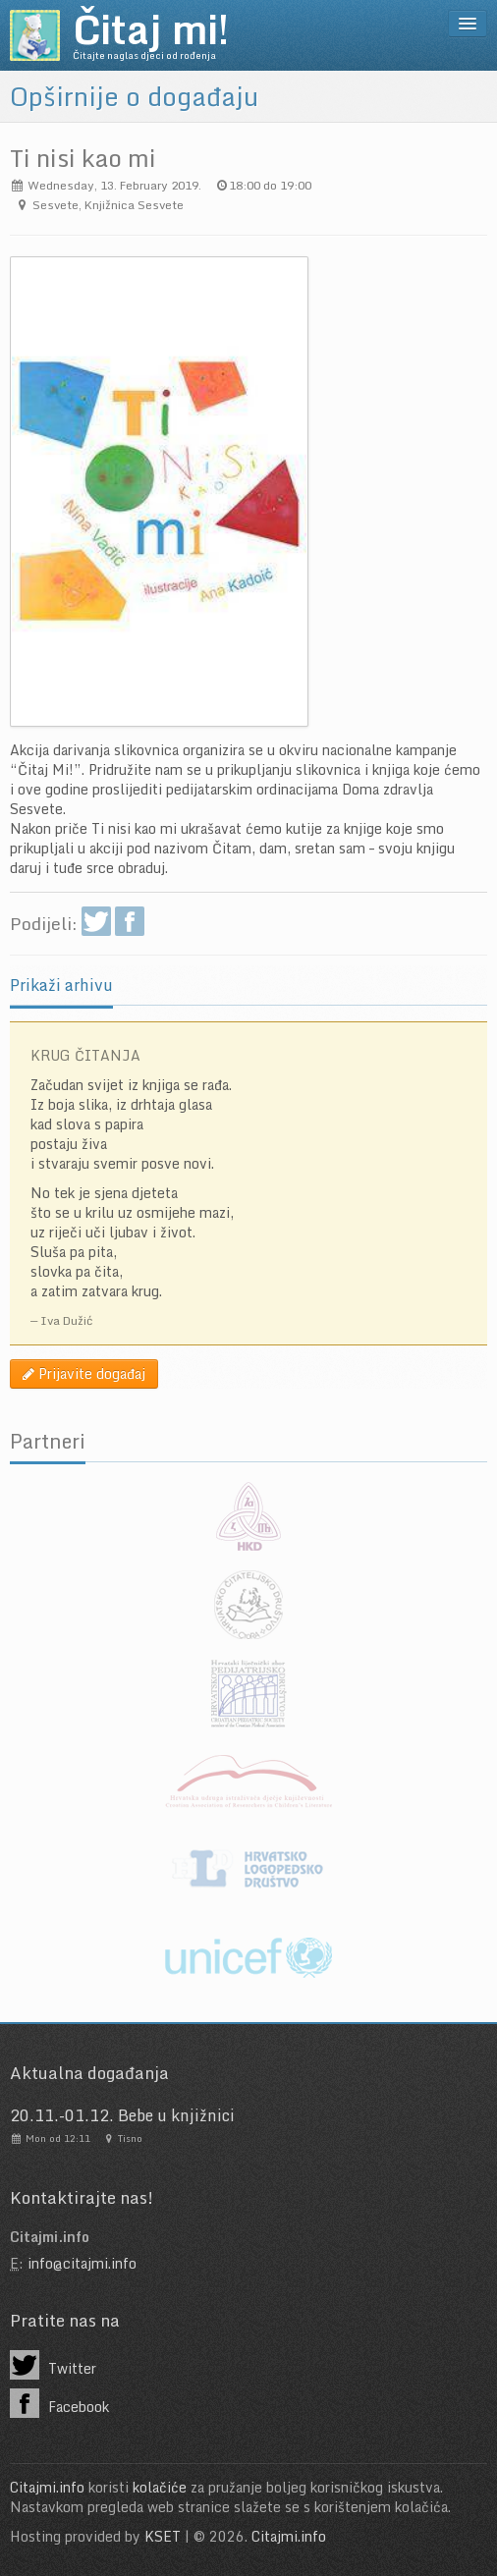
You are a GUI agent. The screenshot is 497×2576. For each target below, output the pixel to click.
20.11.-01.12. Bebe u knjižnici (122, 2115)
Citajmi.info (47, 2487)
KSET (162, 2536)
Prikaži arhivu (61, 985)
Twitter (53, 2365)
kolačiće (160, 2487)
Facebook (59, 2403)
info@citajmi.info (82, 2263)
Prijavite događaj (84, 1373)
